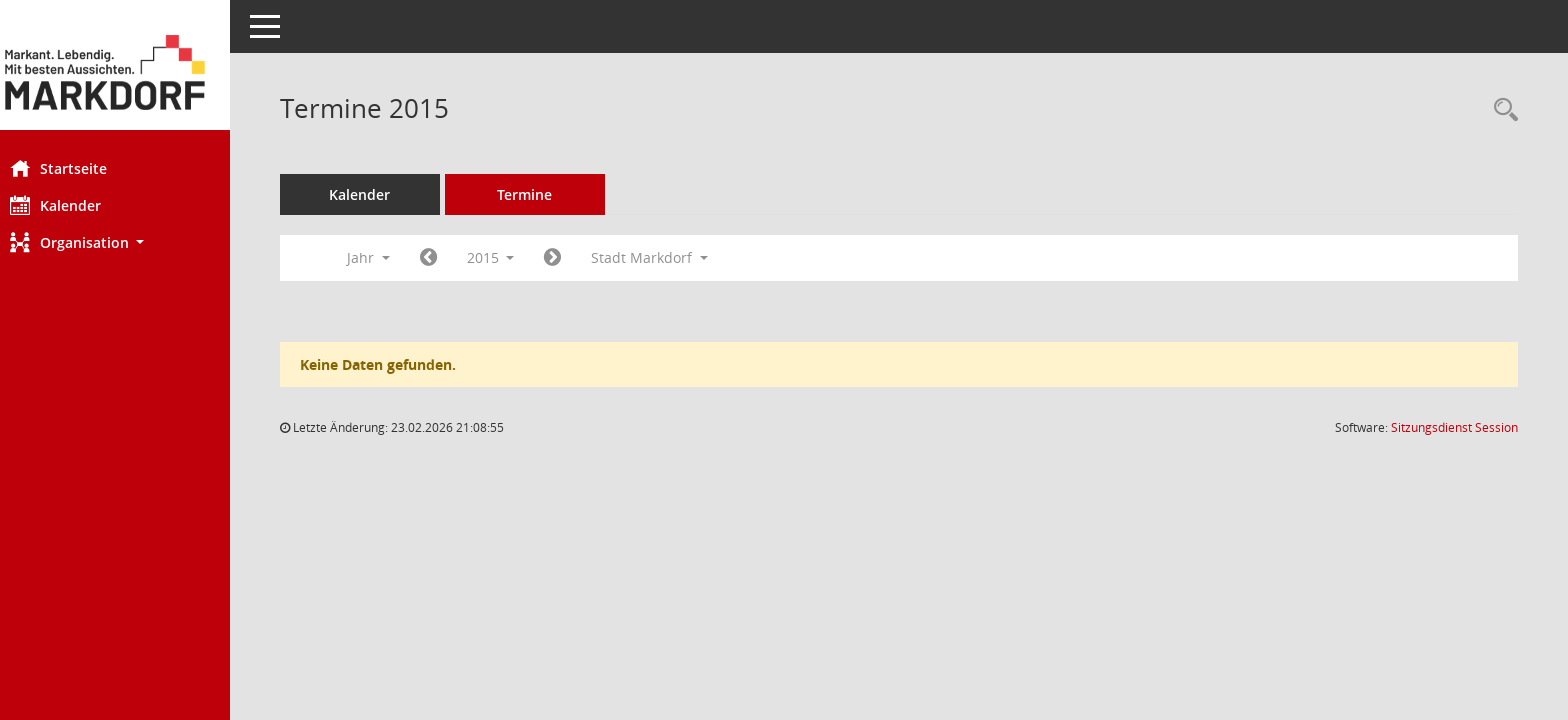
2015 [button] (511, 257)
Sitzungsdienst (1454, 427)
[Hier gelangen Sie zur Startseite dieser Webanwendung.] (125, 72)
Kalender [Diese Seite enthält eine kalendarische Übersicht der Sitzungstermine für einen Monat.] (75, 205)
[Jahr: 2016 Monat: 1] (573, 258)
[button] (125, 242)
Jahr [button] (388, 257)
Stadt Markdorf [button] (670, 257)
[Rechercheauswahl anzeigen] (1501, 110)
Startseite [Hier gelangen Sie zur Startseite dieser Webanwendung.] (78, 168)
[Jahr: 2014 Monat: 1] (448, 258)
